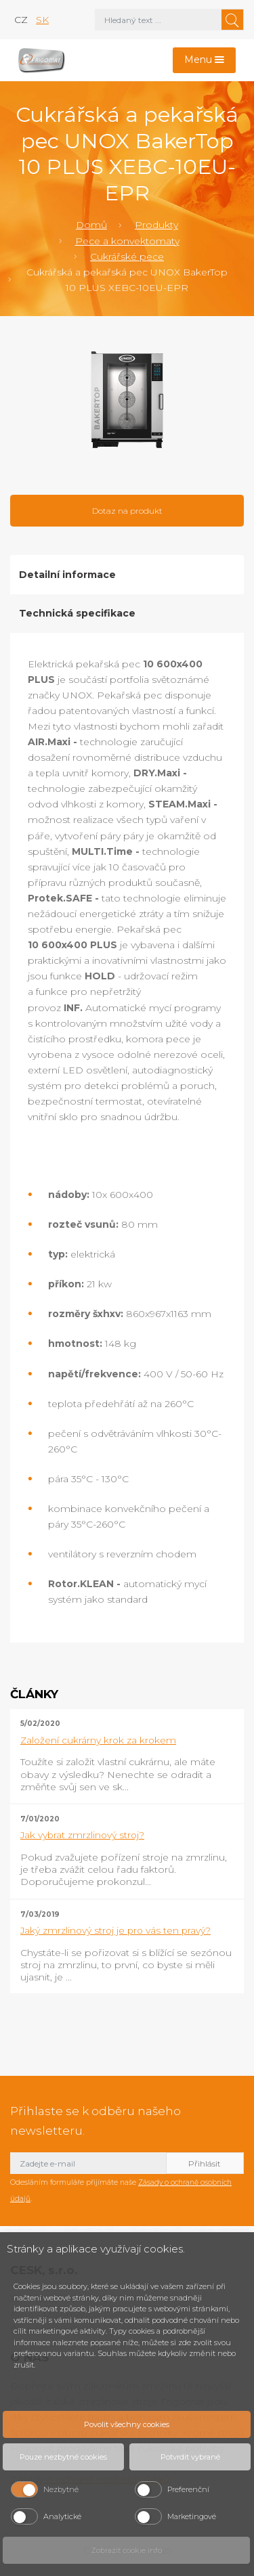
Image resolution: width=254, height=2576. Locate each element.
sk (42, 20)
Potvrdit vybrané (190, 2457)
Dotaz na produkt (127, 511)
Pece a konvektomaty (127, 241)
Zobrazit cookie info (126, 2550)
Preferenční (188, 2489)
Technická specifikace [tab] (77, 613)
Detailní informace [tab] (67, 575)
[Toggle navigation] (204, 60)
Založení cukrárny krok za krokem (98, 1740)
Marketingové (191, 2516)
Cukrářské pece (127, 256)
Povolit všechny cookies (126, 2424)
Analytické (62, 2516)
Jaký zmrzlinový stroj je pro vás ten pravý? (115, 1930)
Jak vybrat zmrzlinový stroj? (82, 1834)
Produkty (156, 225)
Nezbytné (61, 2489)
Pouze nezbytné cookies (63, 2457)
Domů (91, 225)
